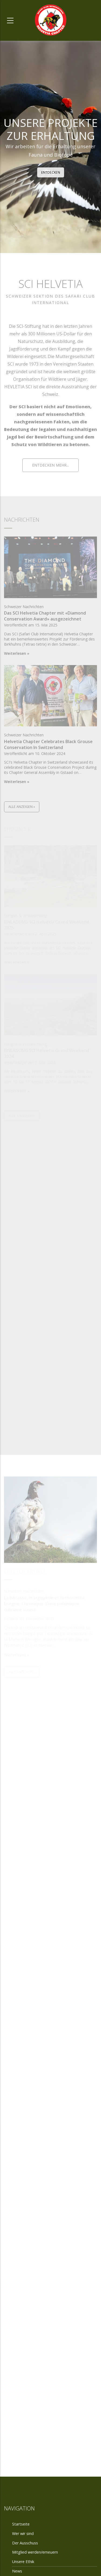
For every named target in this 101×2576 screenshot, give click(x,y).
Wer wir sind (23, 2533)
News (17, 2571)
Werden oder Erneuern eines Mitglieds (51, 1899)
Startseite (21, 2524)
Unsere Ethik (50, 2153)
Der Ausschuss (50, 2412)
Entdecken (50, 172)
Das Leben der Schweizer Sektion (50, 2028)
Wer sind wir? (50, 1764)
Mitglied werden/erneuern (35, 2552)
